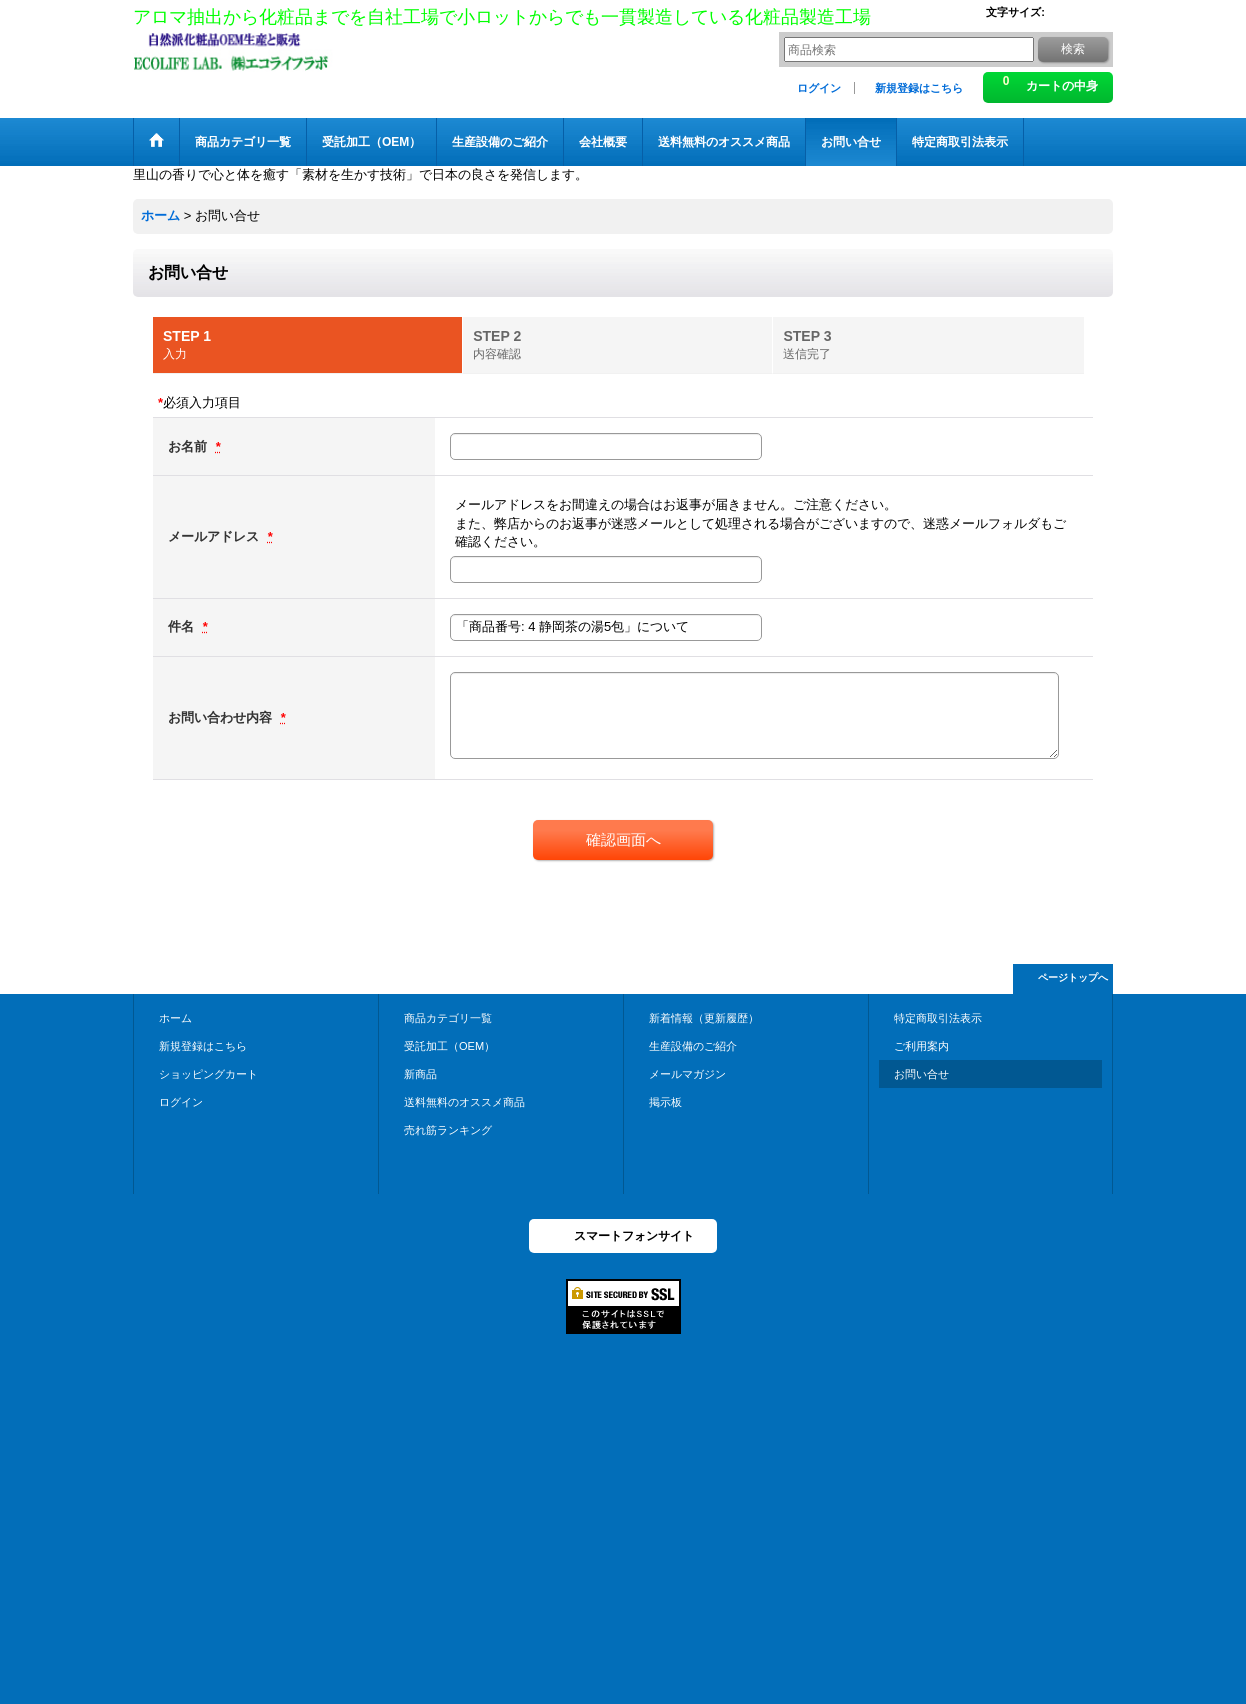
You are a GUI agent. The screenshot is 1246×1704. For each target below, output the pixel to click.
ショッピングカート (208, 1074)
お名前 (189, 446)
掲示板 (665, 1102)
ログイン (819, 88)
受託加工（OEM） (449, 1046)
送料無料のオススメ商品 (464, 1102)
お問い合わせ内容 (222, 717)
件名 (183, 626)
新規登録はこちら (919, 88)
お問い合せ (921, 1074)
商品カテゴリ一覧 (448, 1018)
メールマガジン (687, 1074)
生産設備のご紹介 (693, 1046)
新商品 (420, 1074)
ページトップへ (1073, 977)
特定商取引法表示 (938, 1018)
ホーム (175, 1018)
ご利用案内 (921, 1046)
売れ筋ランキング (448, 1130)
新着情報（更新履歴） (704, 1018)
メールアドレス (215, 536)
